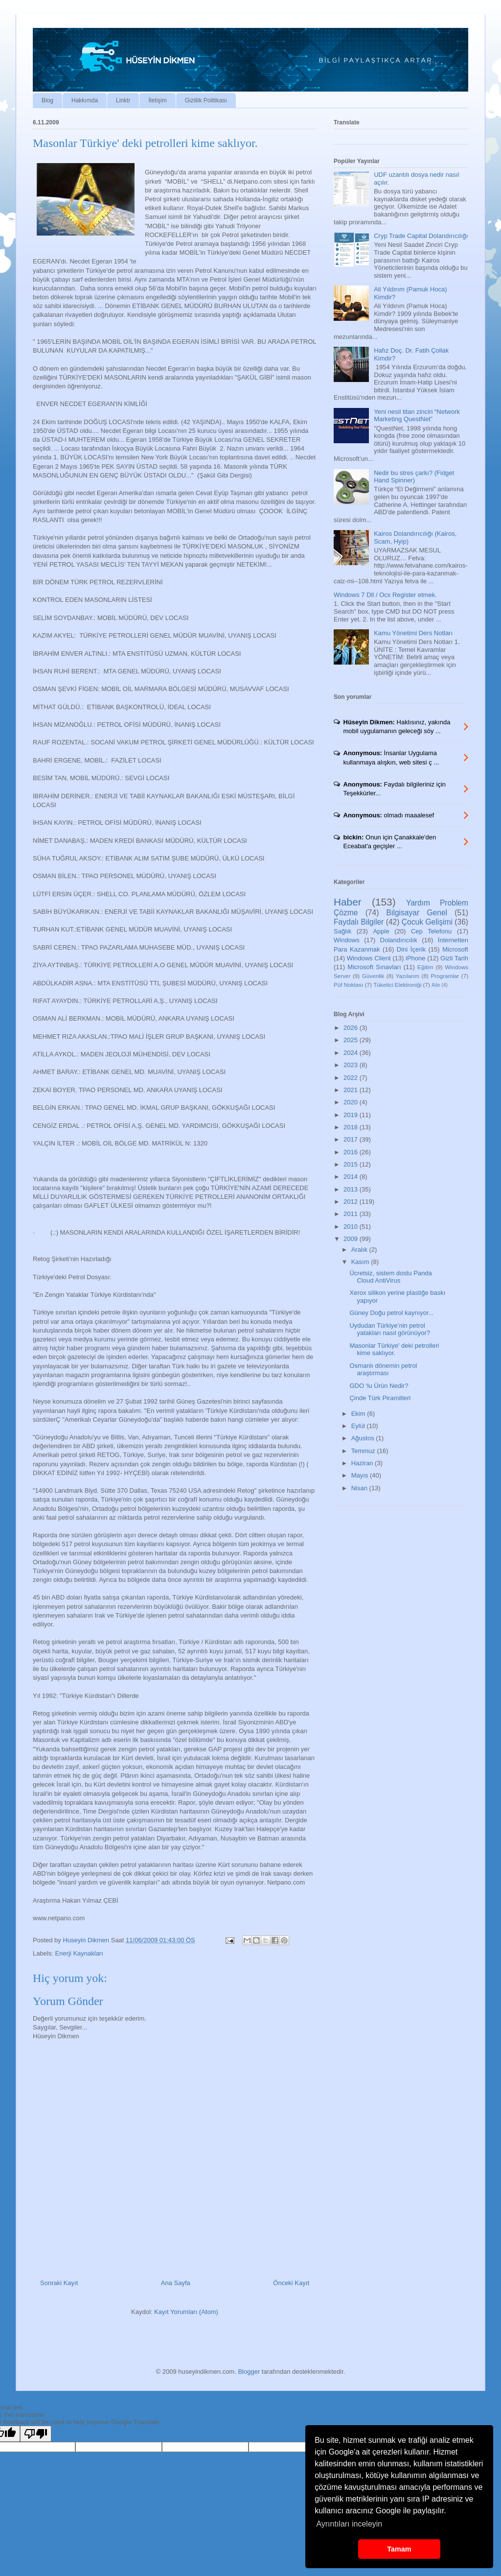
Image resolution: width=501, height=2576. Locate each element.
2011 (351, 1213)
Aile (436, 985)
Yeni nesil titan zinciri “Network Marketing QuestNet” (417, 415)
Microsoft (455, 949)
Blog (47, 100)
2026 (351, 1027)
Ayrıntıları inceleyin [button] (349, 2524)
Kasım (361, 1261)
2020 (351, 1102)
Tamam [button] (399, 2549)
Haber (348, 901)
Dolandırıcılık (398, 940)
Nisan (360, 1488)
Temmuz (364, 1451)
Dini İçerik (411, 949)
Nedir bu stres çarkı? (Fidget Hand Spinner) (414, 476)
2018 (351, 1127)
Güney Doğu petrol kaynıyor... (391, 1312)
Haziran (363, 1463)
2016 (351, 1152)
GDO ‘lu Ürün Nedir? (378, 1385)
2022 (351, 1077)
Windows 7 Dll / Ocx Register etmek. (385, 594)
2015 (351, 1164)
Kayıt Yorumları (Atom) (186, 2311)
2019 (351, 1115)
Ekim (359, 1413)
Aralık (360, 1249)
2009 (351, 1238)
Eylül (359, 1426)
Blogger (249, 2371)
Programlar (445, 976)
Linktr (123, 100)
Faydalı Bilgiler (359, 922)
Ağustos (363, 1438)
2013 (351, 1189)
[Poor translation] (35, 2434)
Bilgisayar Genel (417, 912)
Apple (381, 931)
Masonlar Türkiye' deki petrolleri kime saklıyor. (394, 1349)
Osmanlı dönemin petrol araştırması (383, 1369)
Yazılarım (408, 976)
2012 (351, 1201)
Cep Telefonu (431, 931)
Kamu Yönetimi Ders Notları (413, 633)
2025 (351, 1040)
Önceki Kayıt (291, 2283)
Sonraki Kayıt (59, 2283)
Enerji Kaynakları (79, 1953)
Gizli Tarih (454, 958)
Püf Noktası (348, 984)
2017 (351, 1139)
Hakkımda (84, 100)
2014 (351, 1176)
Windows (347, 940)
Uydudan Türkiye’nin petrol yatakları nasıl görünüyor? (389, 1329)
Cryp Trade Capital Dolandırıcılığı (421, 235)
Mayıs (360, 1475)
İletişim (157, 100)
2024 (351, 1052)
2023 (351, 1065)
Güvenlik (373, 976)
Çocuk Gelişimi (427, 922)
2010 (351, 1226)
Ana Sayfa (175, 2283)
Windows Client (369, 958)
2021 (351, 1090)
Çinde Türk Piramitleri (379, 1398)
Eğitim (425, 967)
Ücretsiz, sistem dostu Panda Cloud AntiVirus (390, 1277)
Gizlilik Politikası (206, 100)
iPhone (415, 958)
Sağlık (342, 931)
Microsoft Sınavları (374, 967)
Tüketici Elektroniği (397, 984)
